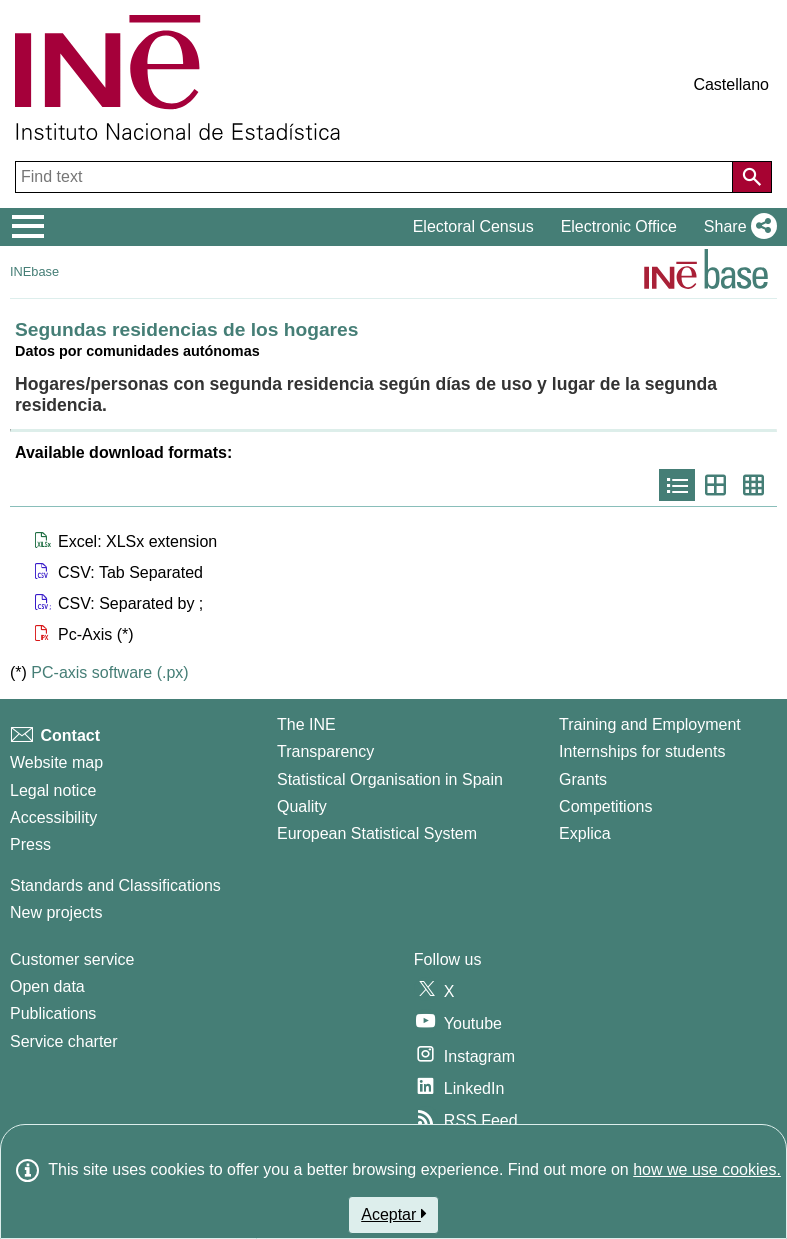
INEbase (34, 271)
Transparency (325, 751)
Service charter (64, 1041)
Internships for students (642, 751)
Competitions (605, 806)
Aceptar (393, 1214)
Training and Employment (650, 724)
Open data (47, 986)
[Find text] (376, 177)
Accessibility (53, 817)
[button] (736, 227)
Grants (583, 779)
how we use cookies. (707, 1169)
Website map (56, 762)
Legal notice (53, 790)
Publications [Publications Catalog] (53, 1013)
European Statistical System (377, 833)
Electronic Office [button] (619, 226)
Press (30, 844)
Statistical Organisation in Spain (390, 779)
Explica (585, 833)
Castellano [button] (731, 84)
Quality (302, 806)
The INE (306, 724)
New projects (56, 912)
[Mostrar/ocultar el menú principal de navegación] (28, 227)
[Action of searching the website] (752, 177)
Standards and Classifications (115, 885)
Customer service (72, 959)
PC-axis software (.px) (109, 672)
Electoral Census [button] (473, 226)
